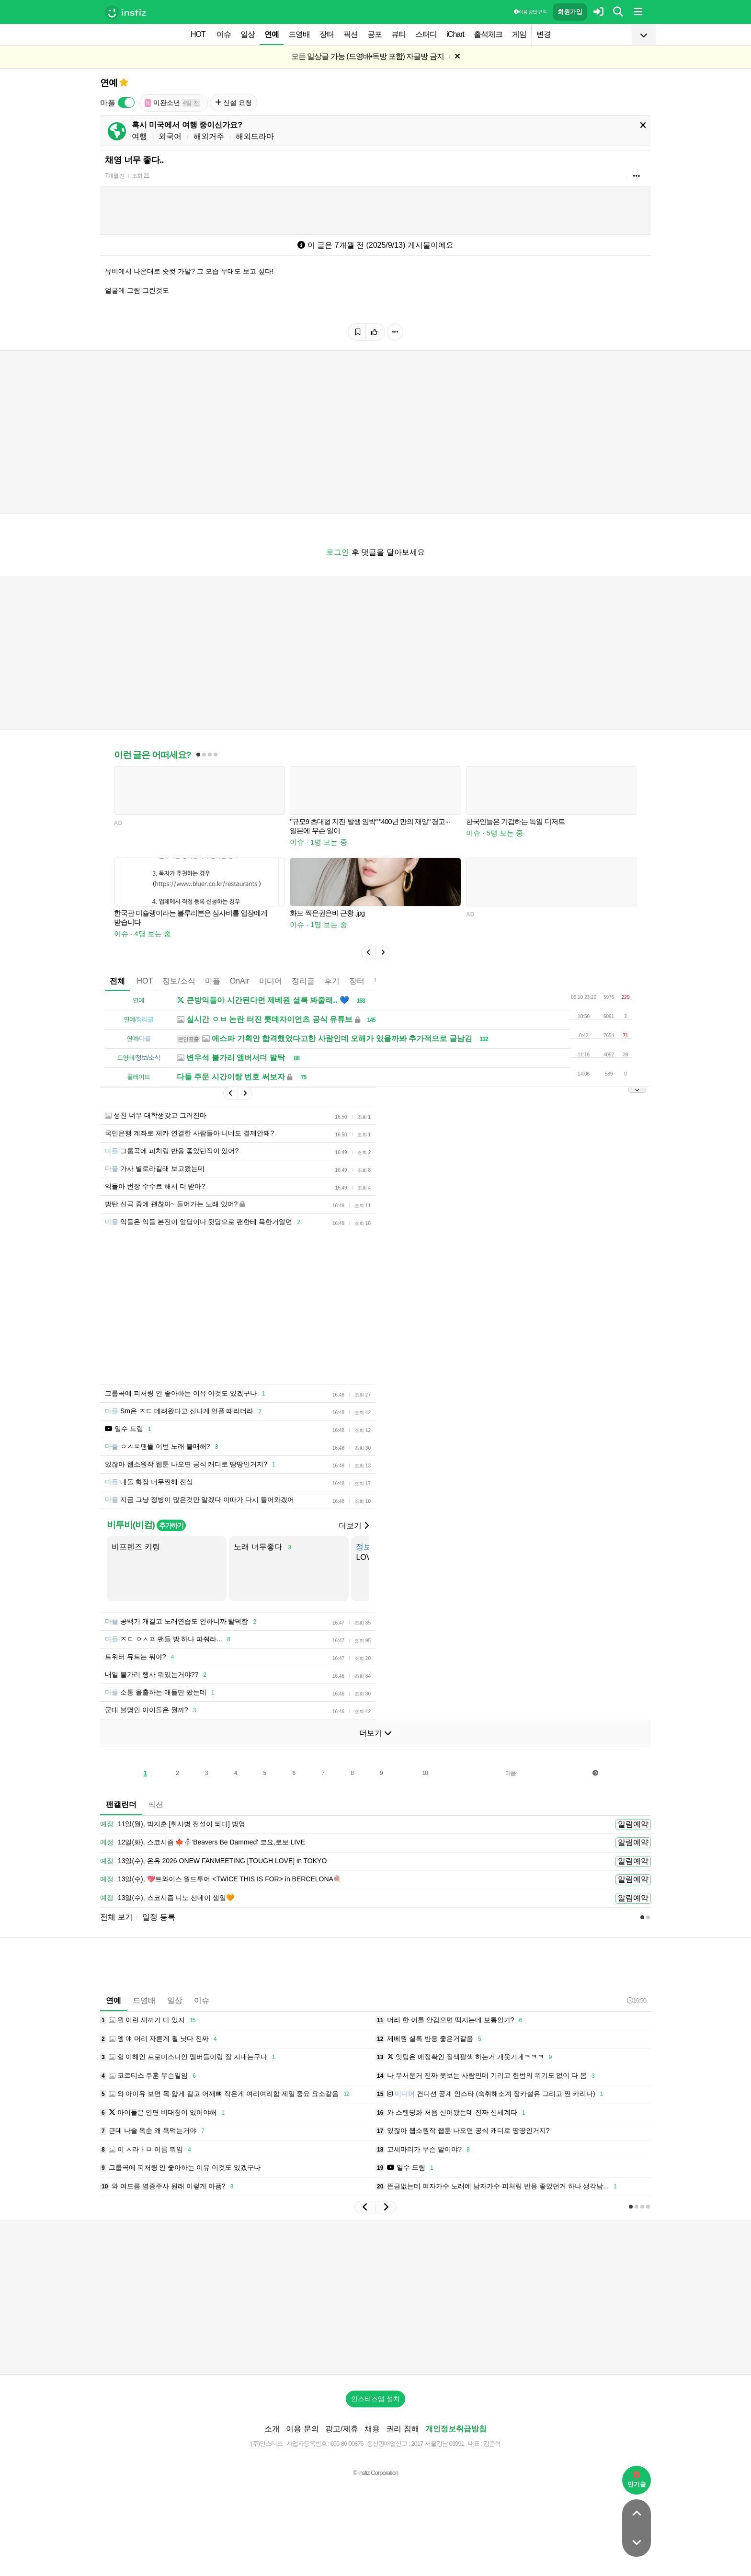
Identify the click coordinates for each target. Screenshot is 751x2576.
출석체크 (488, 34)
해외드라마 (255, 136)
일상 (247, 34)
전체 (117, 981)
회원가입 (570, 11)
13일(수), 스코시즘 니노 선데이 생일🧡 (167, 1898)
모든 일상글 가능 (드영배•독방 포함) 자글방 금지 (367, 56)
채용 (372, 2429)
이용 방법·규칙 (530, 11)
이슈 (223, 34)
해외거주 (208, 136)
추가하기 (171, 1525)
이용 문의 (302, 2429)
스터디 (426, 34)
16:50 (636, 2000)
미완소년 (172, 103)
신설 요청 (233, 102)
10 (425, 1773)
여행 (139, 136)
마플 (212, 981)
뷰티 (398, 34)
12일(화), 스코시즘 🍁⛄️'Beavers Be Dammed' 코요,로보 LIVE (202, 1842)
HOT (198, 34)
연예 (271, 34)
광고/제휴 (341, 2429)
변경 (543, 34)
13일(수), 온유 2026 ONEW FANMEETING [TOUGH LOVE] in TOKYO (213, 1861)
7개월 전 (115, 175)
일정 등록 (158, 1917)
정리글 (303, 981)
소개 (272, 2429)
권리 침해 (402, 2429)
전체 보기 (116, 1917)
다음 (510, 1773)
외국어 (170, 136)
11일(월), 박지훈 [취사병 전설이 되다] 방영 (172, 1824)
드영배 (299, 34)
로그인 (337, 552)
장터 (326, 34)
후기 (332, 981)
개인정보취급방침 (456, 2429)
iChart (455, 34)
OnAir (240, 981)
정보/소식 (178, 981)
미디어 (270, 981)
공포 (374, 34)
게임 (519, 34)
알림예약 (633, 1824)
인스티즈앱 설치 (375, 2399)
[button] (368, 952)
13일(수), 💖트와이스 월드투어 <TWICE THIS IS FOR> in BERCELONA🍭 (220, 1879)
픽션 (350, 34)
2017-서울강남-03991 (437, 2443)
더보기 (353, 1526)
